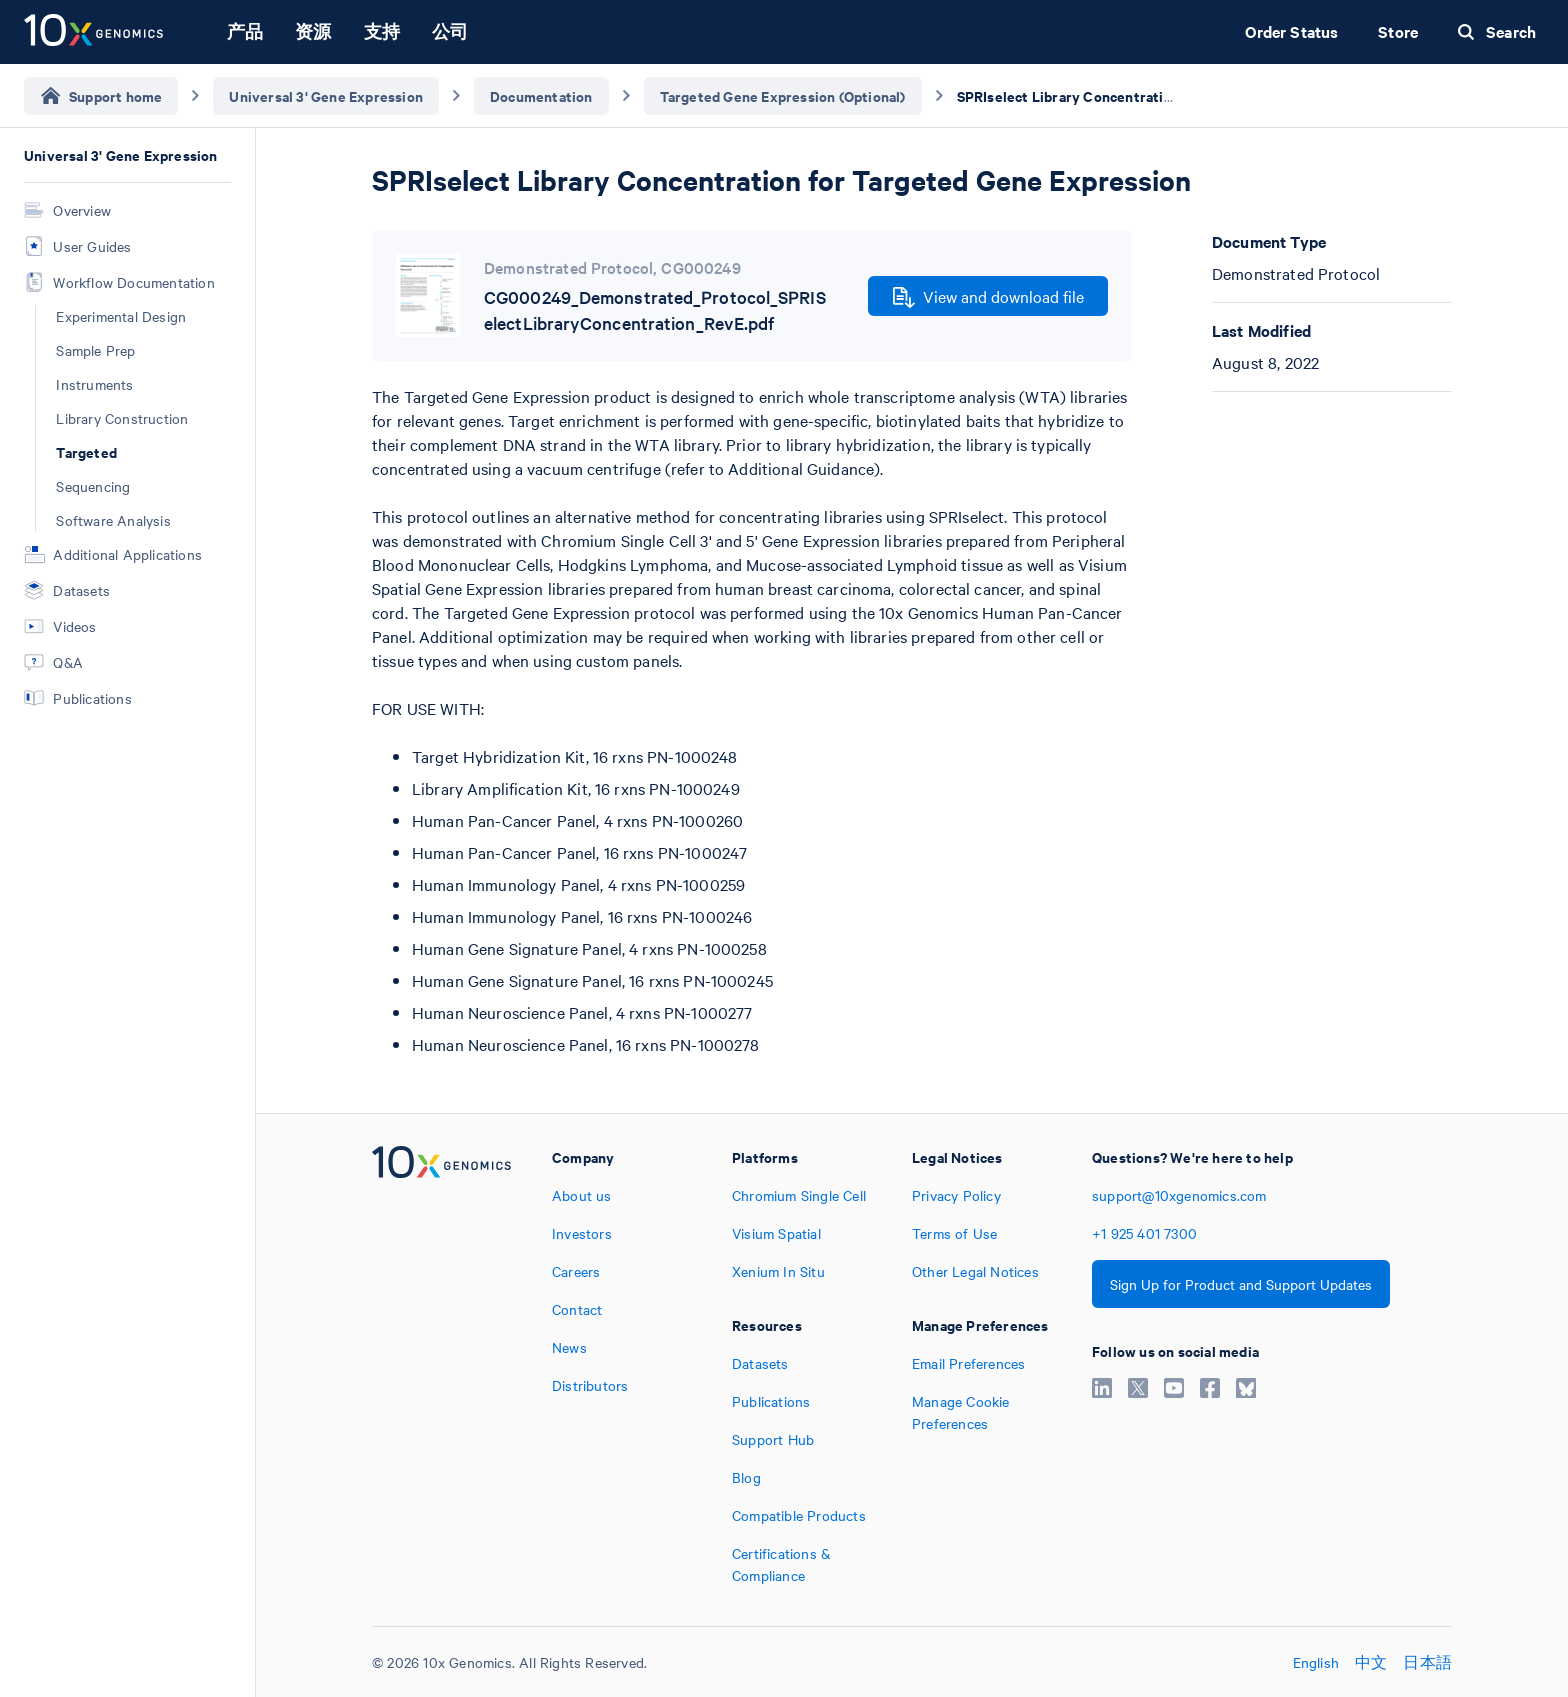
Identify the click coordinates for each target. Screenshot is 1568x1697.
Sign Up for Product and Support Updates (1241, 1284)
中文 (1371, 1662)
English (1316, 1662)
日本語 (1427, 1662)
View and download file (988, 297)
